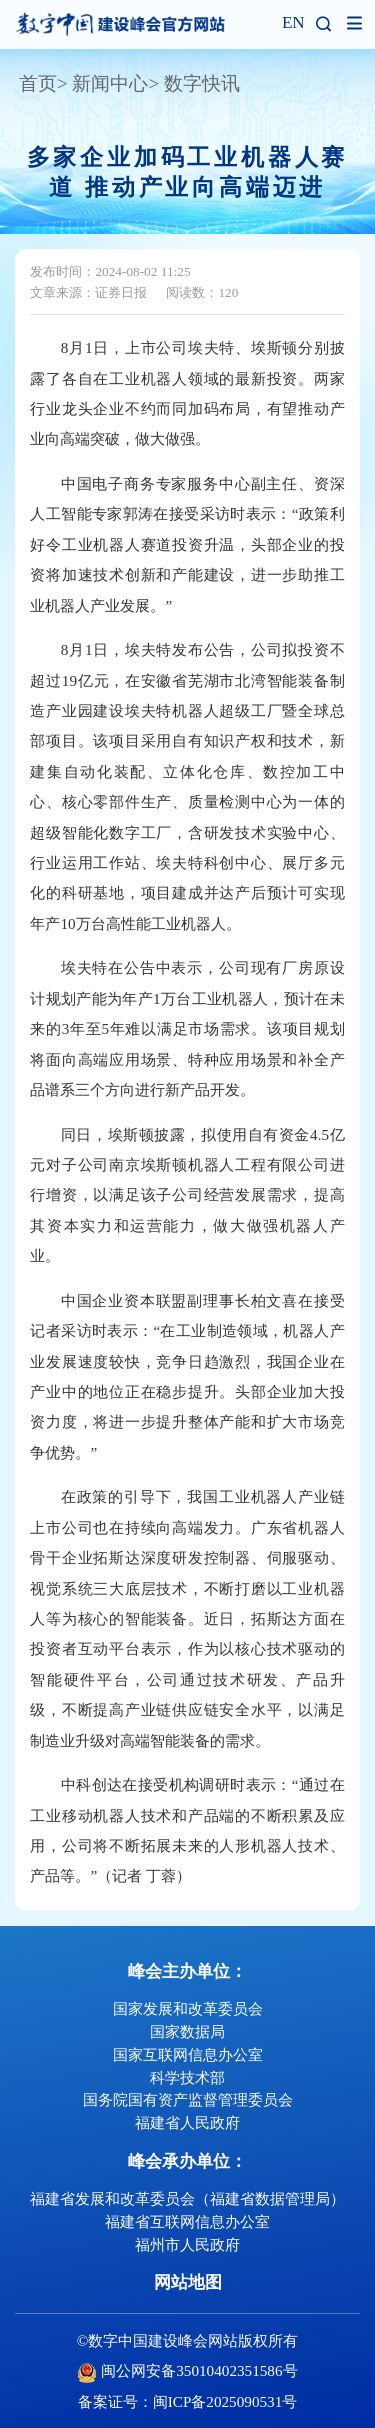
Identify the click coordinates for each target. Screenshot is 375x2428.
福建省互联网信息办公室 (187, 2221)
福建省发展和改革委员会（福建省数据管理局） (187, 2198)
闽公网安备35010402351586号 (199, 2370)
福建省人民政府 (187, 2122)
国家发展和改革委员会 (188, 2008)
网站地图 (188, 2282)
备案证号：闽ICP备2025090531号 (188, 2401)
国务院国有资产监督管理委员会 (188, 2099)
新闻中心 (110, 83)
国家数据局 (187, 2031)
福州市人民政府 (187, 2244)
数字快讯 (202, 83)
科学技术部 (187, 2077)
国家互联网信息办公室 (188, 2054)
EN (293, 23)
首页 (38, 83)
